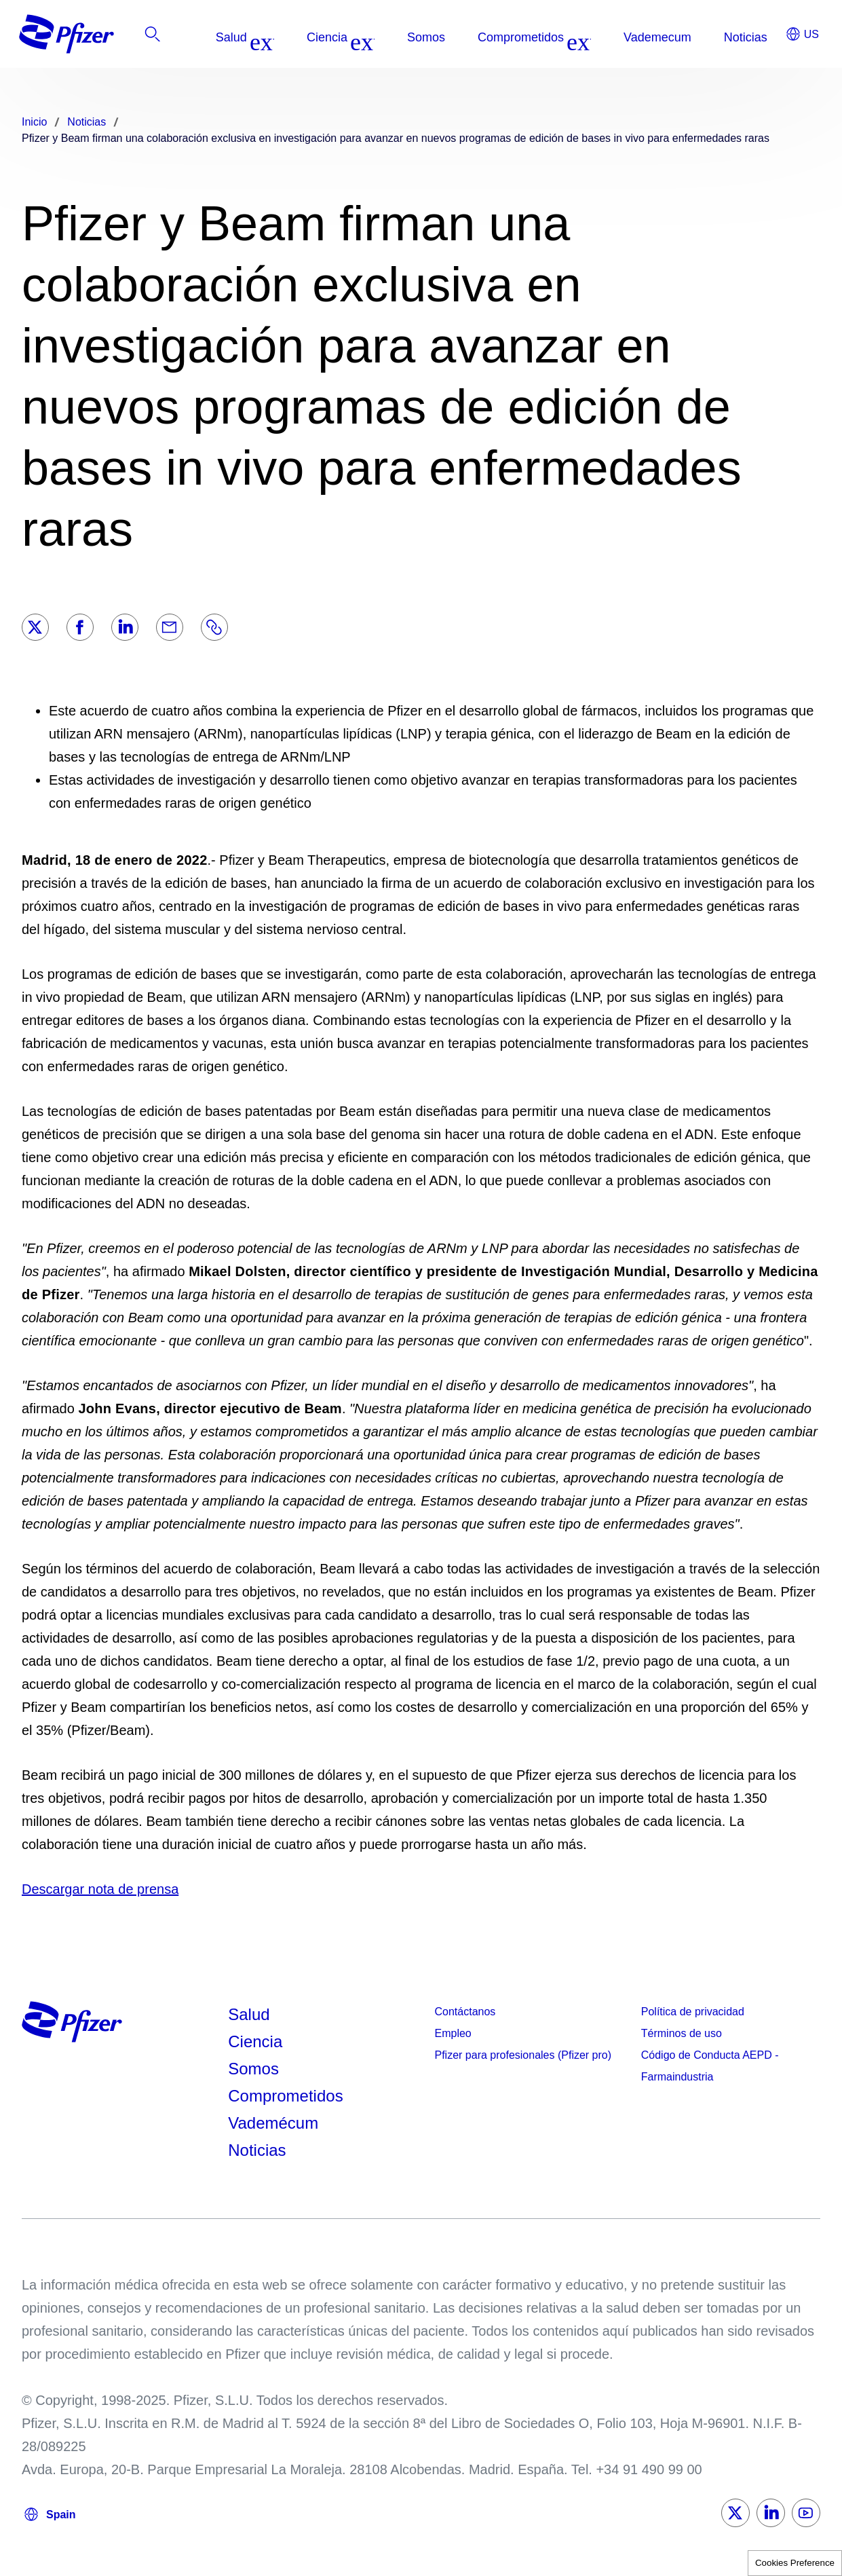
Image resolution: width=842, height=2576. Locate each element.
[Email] (169, 627)
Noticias (257, 2150)
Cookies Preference (795, 2563)
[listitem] (731, 37)
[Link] (214, 627)
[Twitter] (35, 627)
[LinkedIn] (124, 627)
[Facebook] (80, 627)
